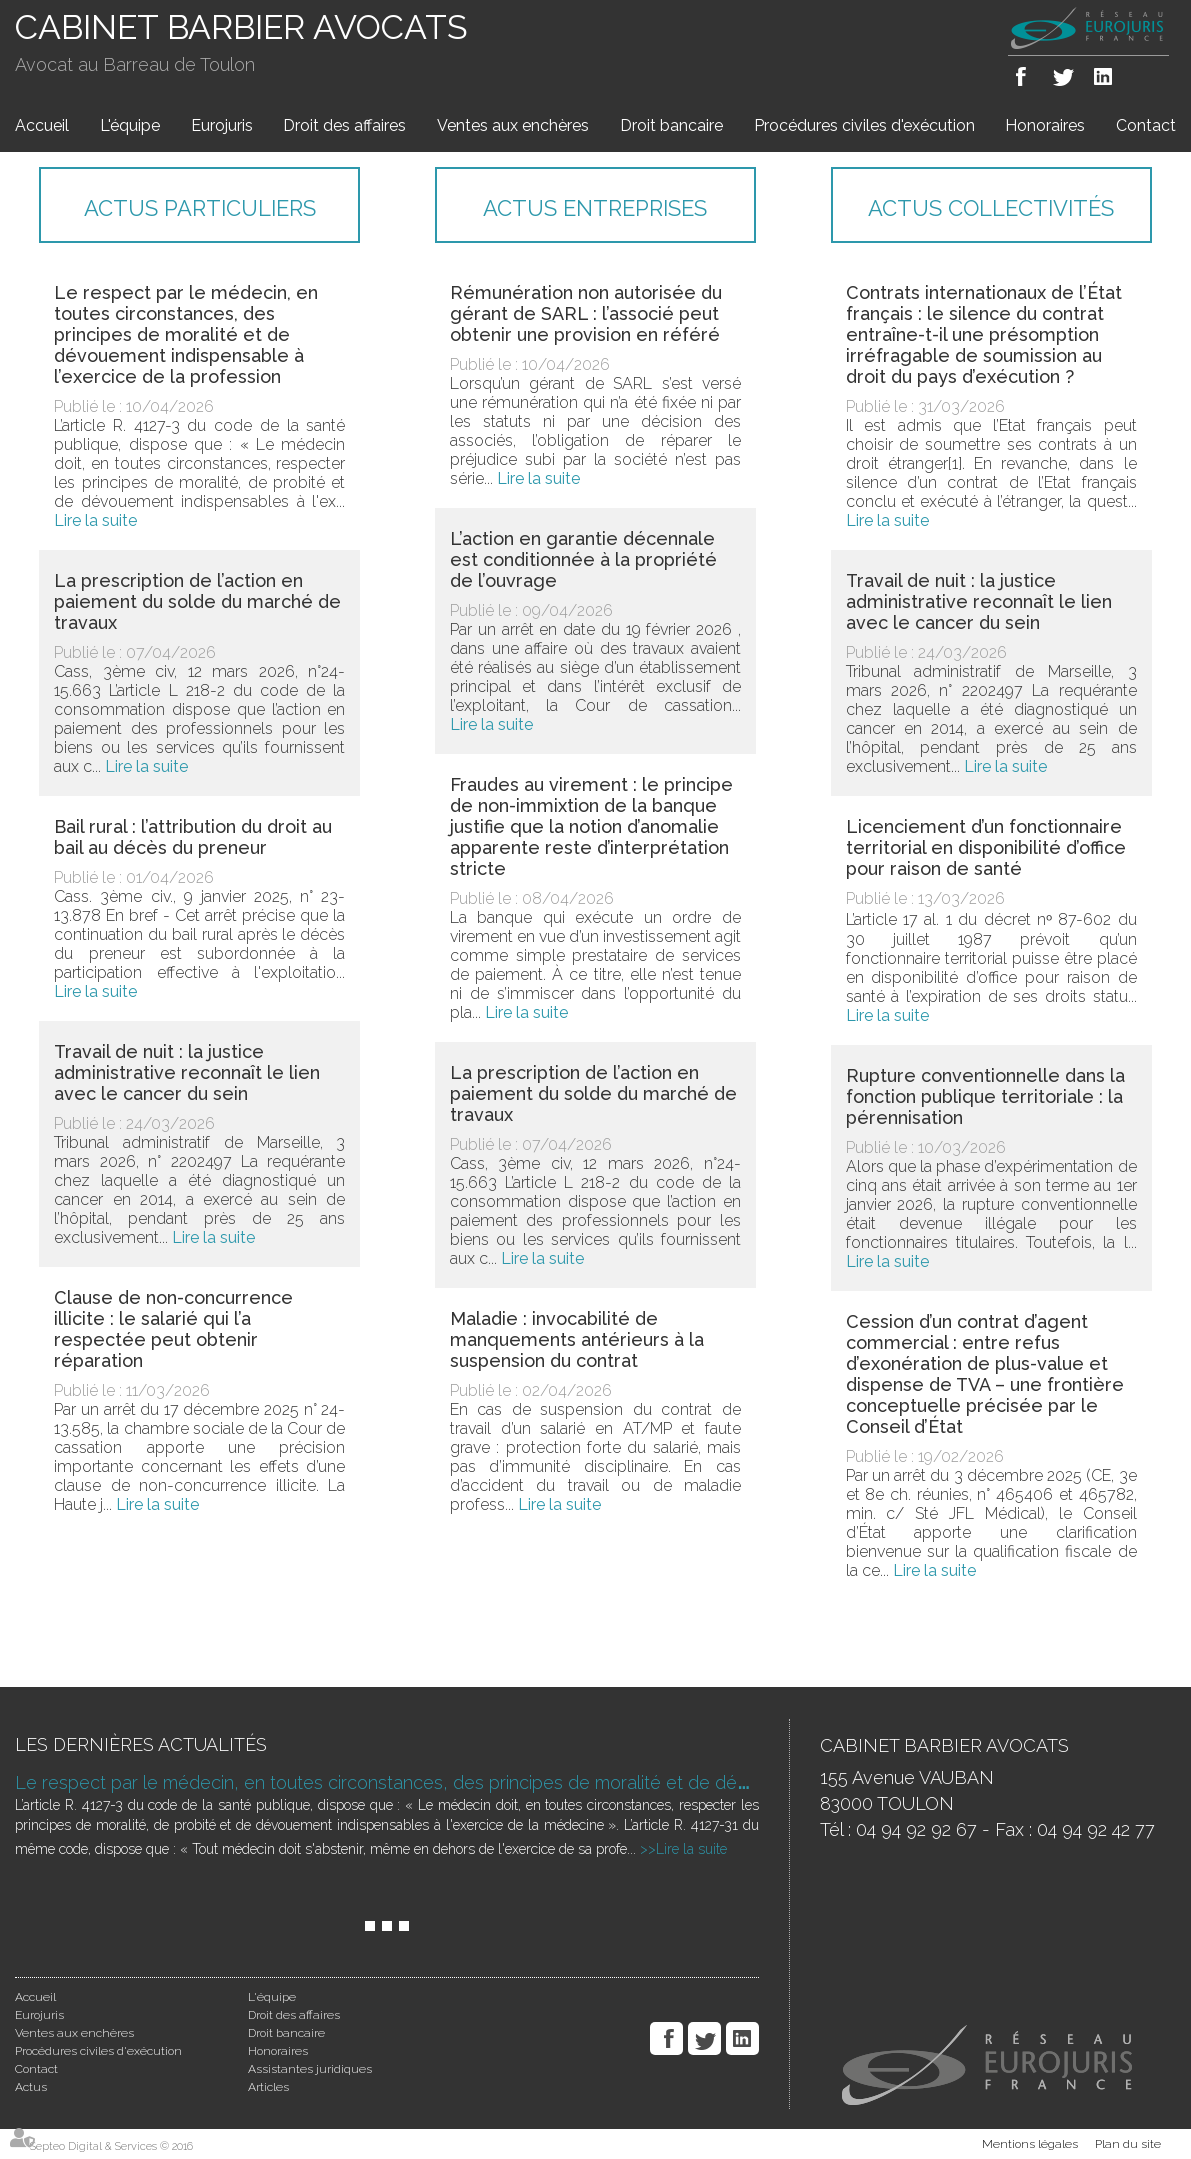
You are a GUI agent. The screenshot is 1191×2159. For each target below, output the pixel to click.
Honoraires (1045, 125)
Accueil (42, 125)
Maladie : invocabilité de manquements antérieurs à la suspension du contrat (577, 1339)
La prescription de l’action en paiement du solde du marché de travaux (197, 601)
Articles (268, 2087)
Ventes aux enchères (513, 125)
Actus (31, 2087)
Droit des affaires (344, 125)
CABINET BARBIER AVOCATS (241, 27)
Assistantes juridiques (310, 2069)
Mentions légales (1030, 2144)
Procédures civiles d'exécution (864, 125)
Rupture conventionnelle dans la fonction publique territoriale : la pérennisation (985, 1096)
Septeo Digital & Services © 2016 (111, 2146)
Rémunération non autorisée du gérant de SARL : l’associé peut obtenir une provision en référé (586, 313)
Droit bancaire (671, 125)
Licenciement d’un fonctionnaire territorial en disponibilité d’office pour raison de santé (986, 847)
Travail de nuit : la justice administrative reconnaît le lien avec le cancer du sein (187, 1072)
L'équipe (130, 125)
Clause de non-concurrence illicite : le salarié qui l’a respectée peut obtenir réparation (173, 1329)
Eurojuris (222, 125)
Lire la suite (95, 520)
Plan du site (1128, 2144)
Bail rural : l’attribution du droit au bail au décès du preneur (193, 837)
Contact (1146, 125)
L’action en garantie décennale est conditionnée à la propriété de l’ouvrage (583, 559)
